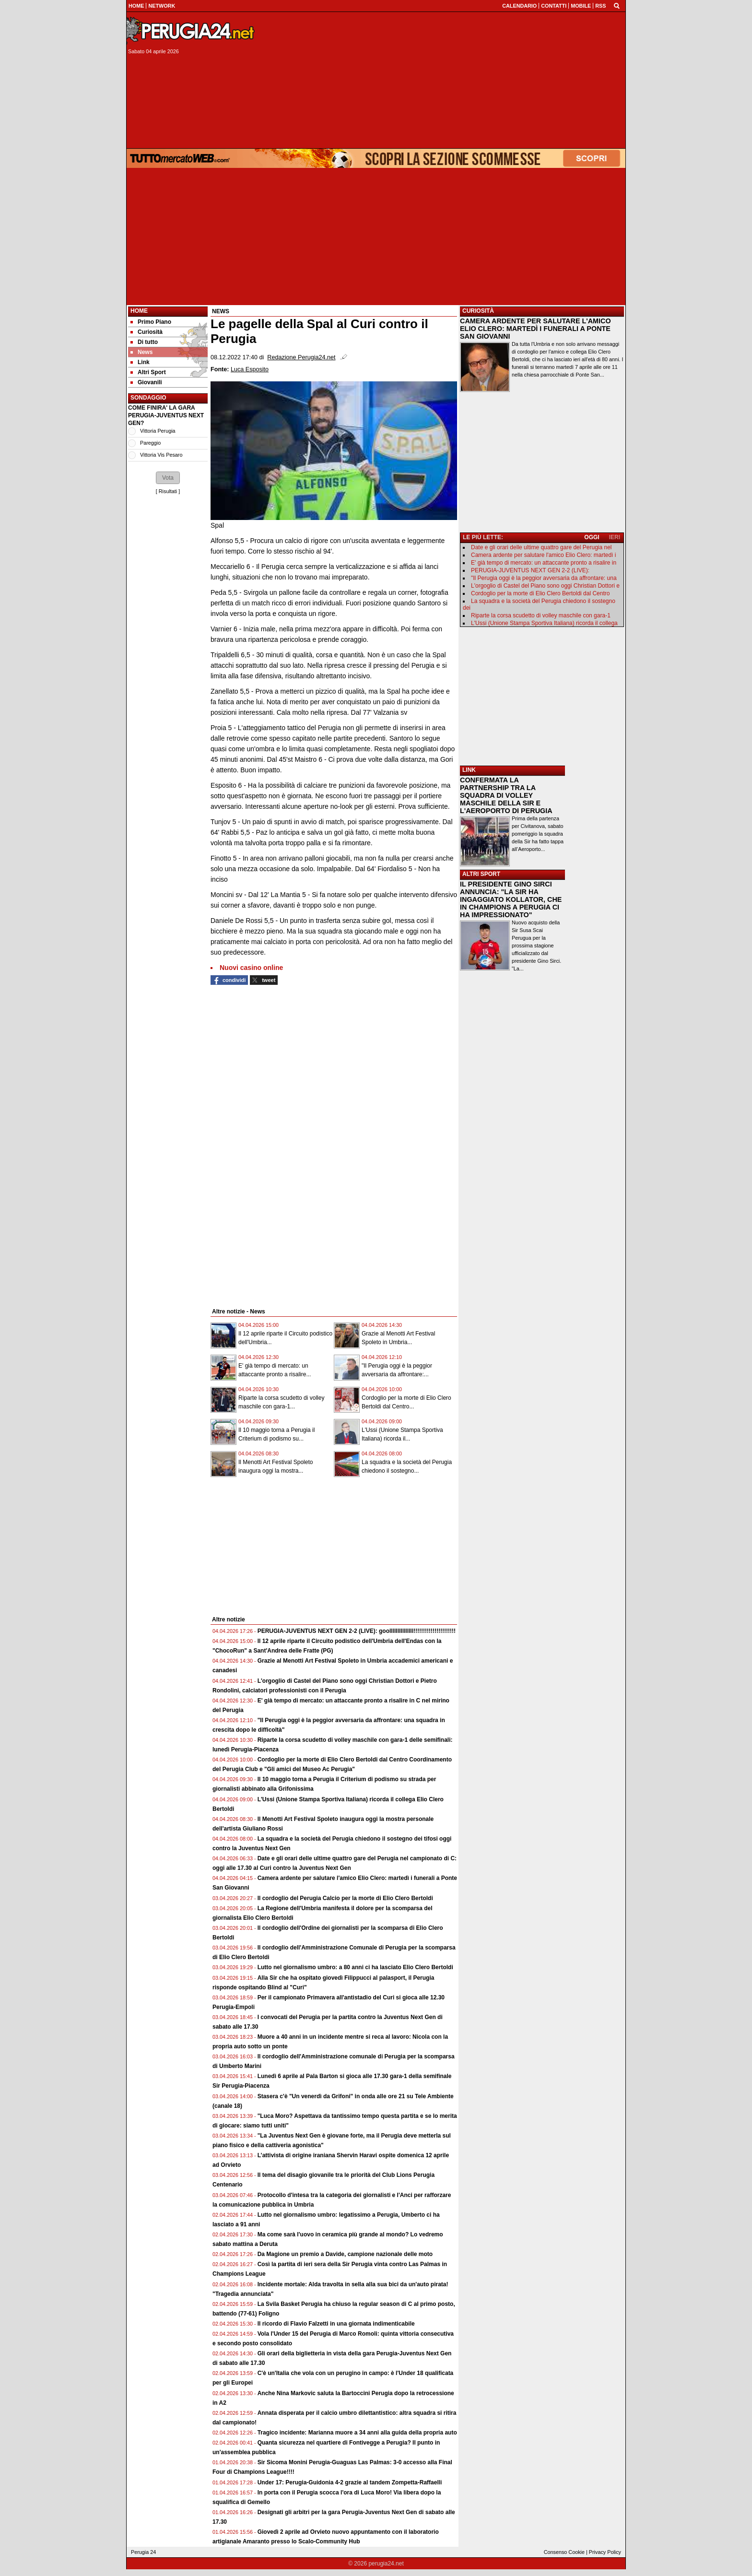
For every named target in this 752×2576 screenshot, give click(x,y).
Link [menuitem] (140, 362)
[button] (168, 478)
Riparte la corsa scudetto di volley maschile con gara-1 (541, 615)
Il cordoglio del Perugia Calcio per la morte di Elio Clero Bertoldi (345, 1898)
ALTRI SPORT (481, 874)
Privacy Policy (605, 2552)
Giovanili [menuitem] (146, 382)
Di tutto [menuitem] (144, 342)
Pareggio (150, 443)
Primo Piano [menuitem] (150, 322)
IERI (614, 537)
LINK (469, 770)
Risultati (168, 491)
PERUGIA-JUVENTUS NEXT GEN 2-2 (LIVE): (530, 570)
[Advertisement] (443, 80)
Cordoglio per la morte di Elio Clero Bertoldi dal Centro (540, 593)
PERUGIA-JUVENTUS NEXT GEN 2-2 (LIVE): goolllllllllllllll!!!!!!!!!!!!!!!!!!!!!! (357, 1631)
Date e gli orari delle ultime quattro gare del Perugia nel (541, 547)
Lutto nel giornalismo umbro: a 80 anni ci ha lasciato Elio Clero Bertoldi (355, 1967)
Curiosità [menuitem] (146, 332)
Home (139, 310)
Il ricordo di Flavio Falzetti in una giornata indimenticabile (336, 2323)
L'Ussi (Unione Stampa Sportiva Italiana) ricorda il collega (544, 623)
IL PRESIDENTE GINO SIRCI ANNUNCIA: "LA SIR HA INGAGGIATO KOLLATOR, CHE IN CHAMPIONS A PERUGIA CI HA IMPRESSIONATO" (511, 899)
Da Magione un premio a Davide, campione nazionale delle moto (345, 2254)
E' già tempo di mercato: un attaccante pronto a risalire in (543, 562)
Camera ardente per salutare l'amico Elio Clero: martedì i (543, 555)
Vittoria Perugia (158, 431)
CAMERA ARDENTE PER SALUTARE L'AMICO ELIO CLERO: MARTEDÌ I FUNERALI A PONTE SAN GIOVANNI (535, 328)
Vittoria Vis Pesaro (161, 455)
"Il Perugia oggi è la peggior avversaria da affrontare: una (544, 578)
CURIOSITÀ (478, 310)
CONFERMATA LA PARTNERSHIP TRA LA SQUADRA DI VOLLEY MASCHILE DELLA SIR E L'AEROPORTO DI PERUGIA (506, 795)
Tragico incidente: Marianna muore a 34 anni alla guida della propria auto (357, 2432)
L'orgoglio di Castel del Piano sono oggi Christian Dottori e (545, 585)
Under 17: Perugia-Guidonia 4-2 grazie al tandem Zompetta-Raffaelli (350, 2482)
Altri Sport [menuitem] (148, 372)
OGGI (591, 537)
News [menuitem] (141, 352)
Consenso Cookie (564, 2552)
